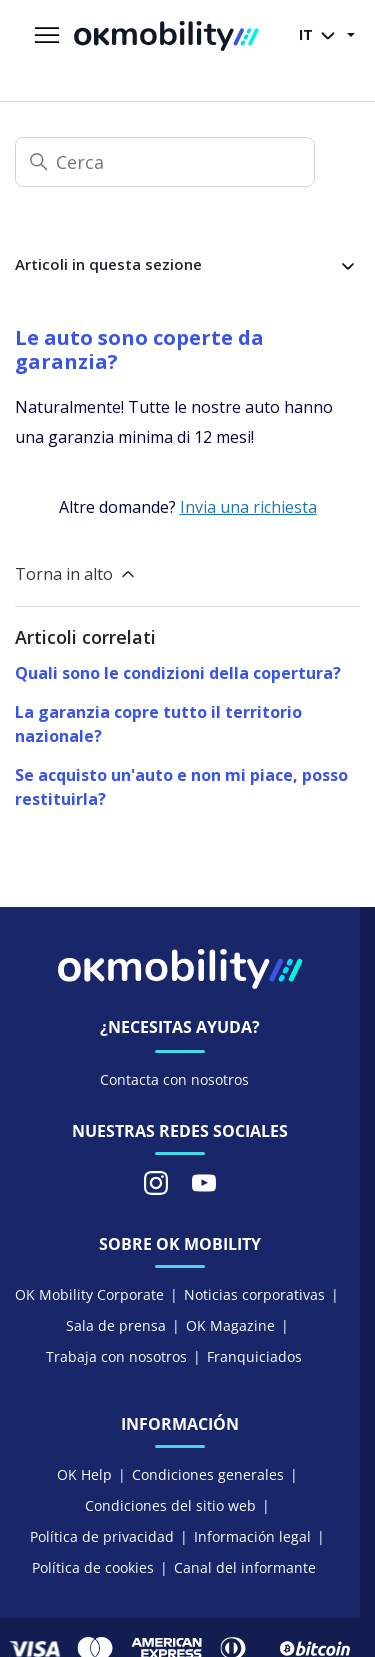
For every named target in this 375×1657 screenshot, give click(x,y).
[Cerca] (165, 162)
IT (321, 36)
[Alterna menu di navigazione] (47, 36)
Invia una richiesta (248, 507)
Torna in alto (76, 574)
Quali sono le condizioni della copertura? (178, 673)
